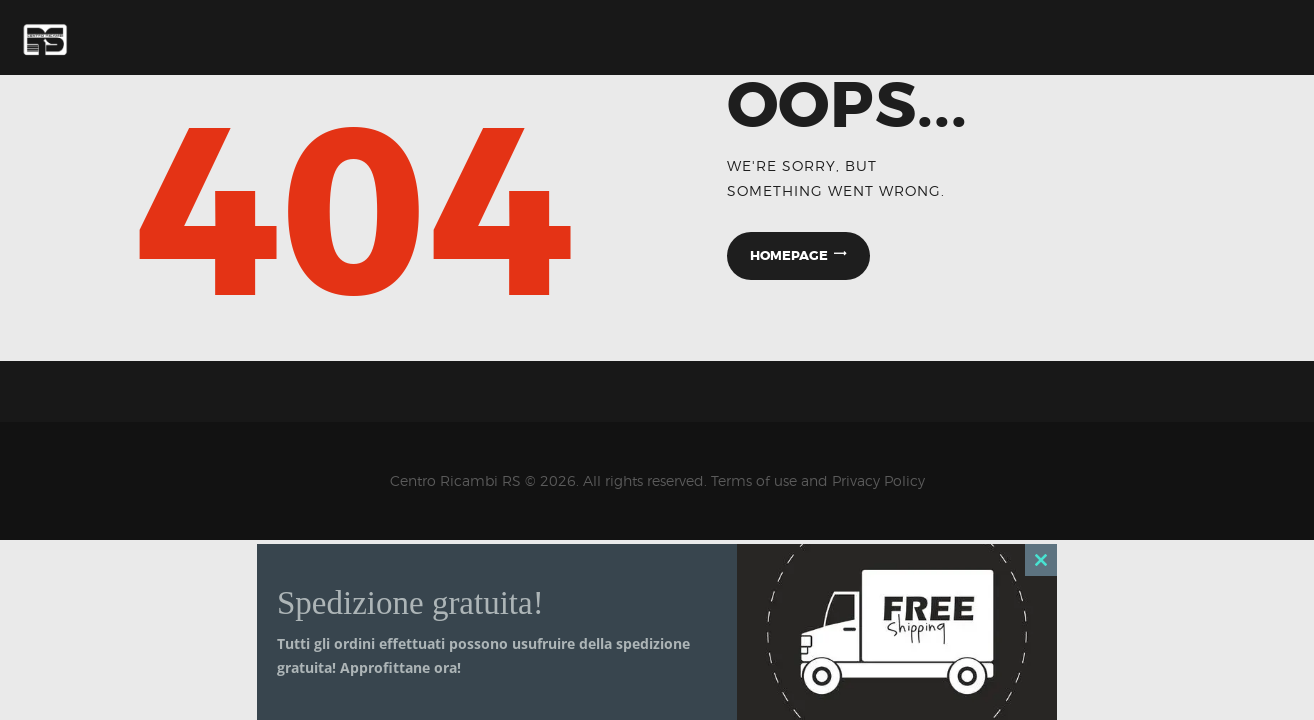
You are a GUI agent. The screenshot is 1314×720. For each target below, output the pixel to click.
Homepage (789, 255)
